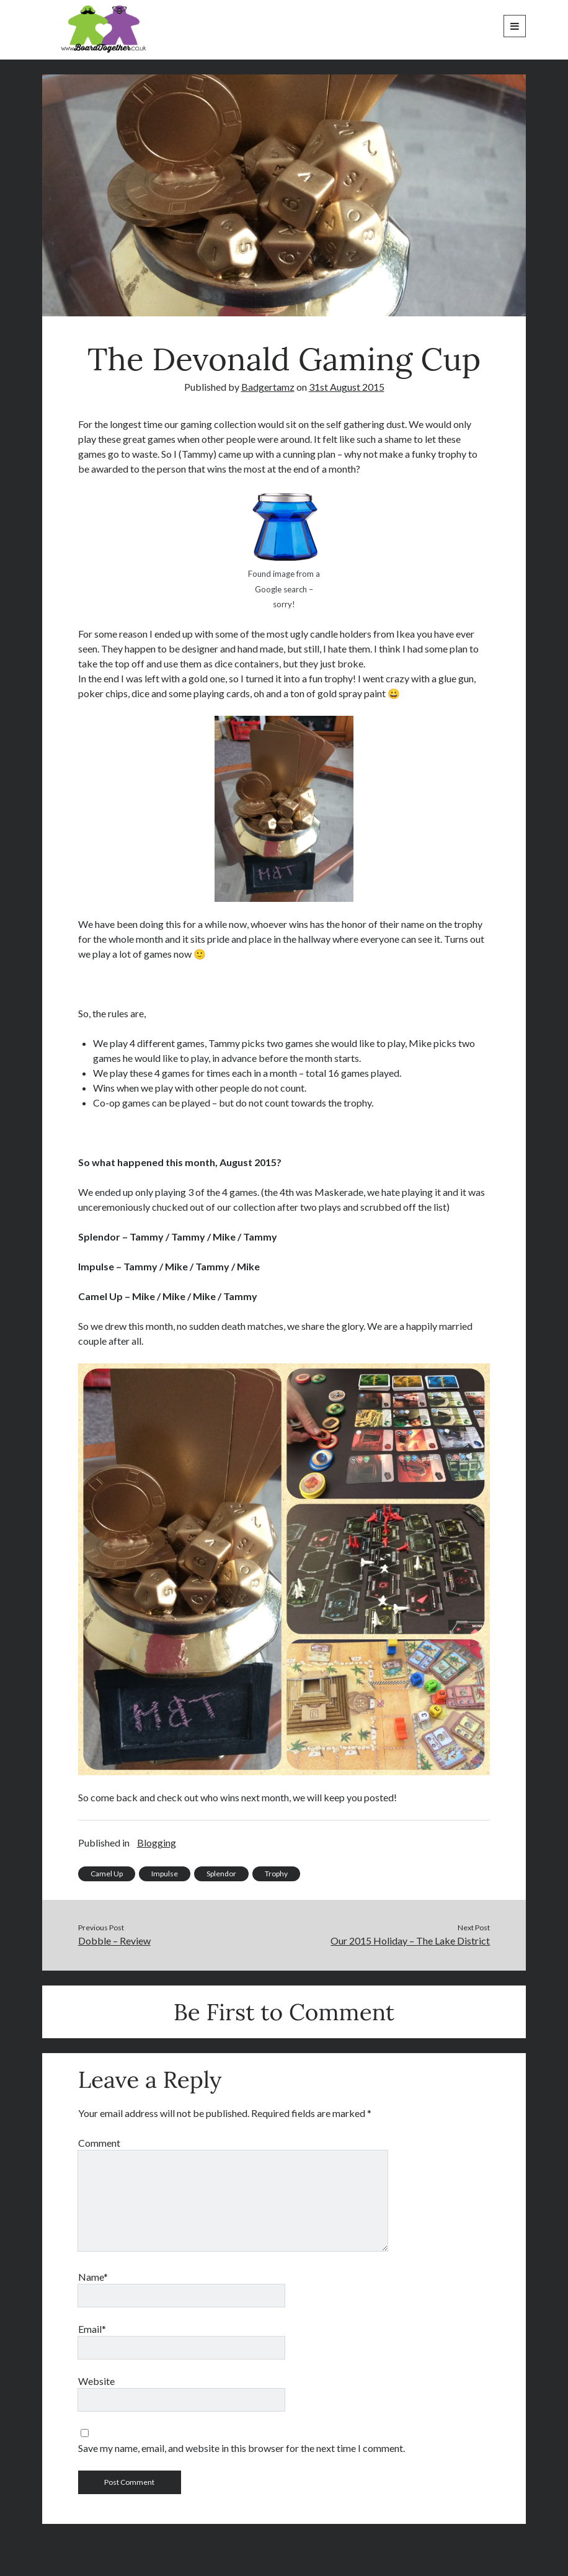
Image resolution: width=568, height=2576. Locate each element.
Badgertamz (268, 387)
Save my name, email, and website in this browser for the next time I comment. (241, 2448)
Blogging (156, 1842)
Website (96, 2381)
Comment (99, 2143)
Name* (93, 2277)
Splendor (221, 1873)
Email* (92, 2329)
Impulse (164, 1873)
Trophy (276, 1873)
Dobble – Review (114, 1940)
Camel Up (107, 1873)
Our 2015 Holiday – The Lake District (410, 1940)
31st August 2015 (346, 387)
